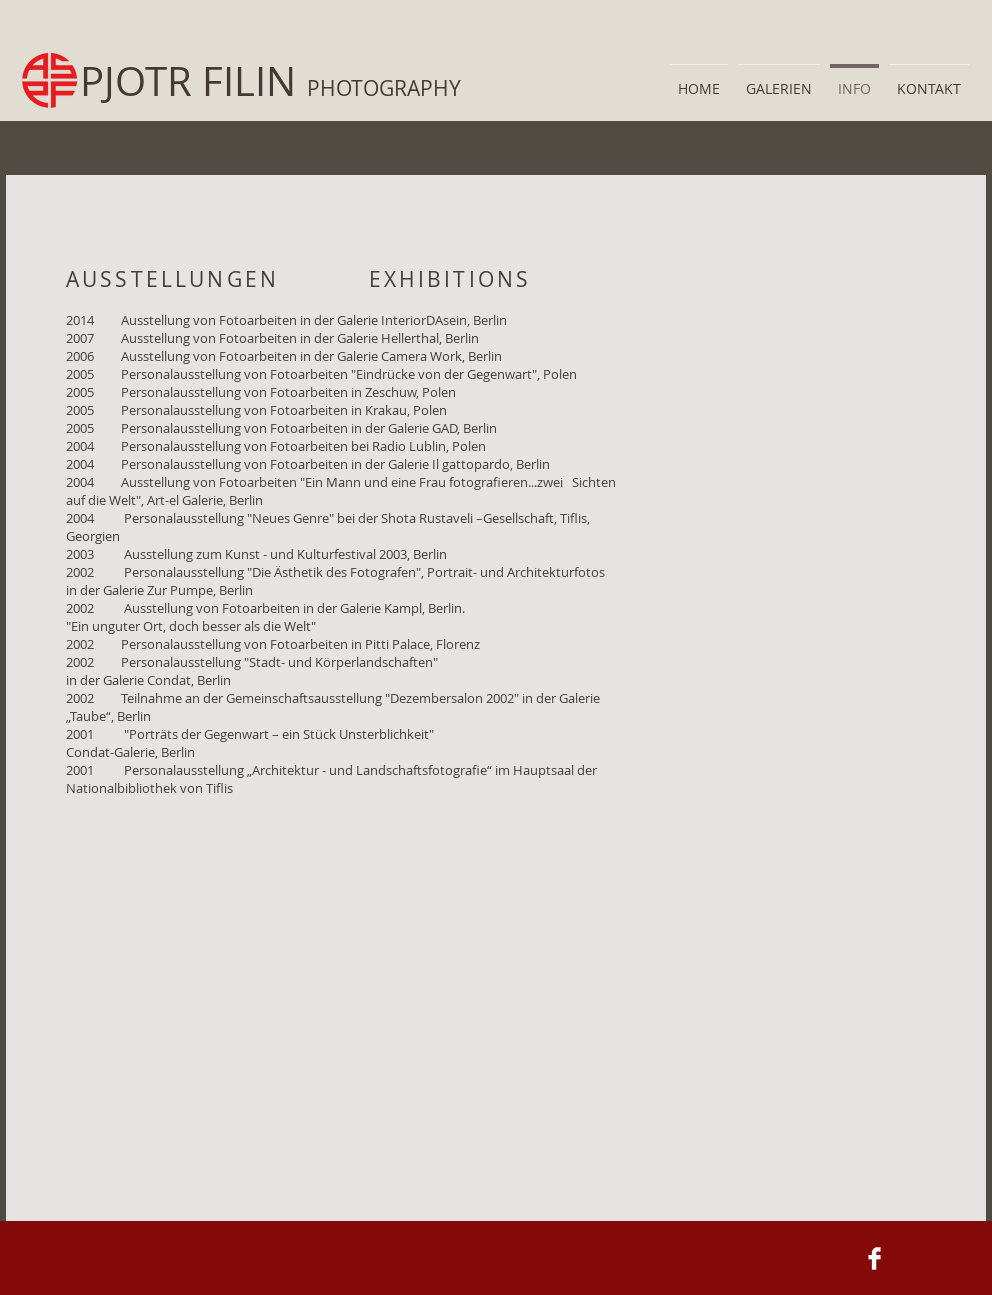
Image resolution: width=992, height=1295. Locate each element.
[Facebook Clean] (874, 1258)
